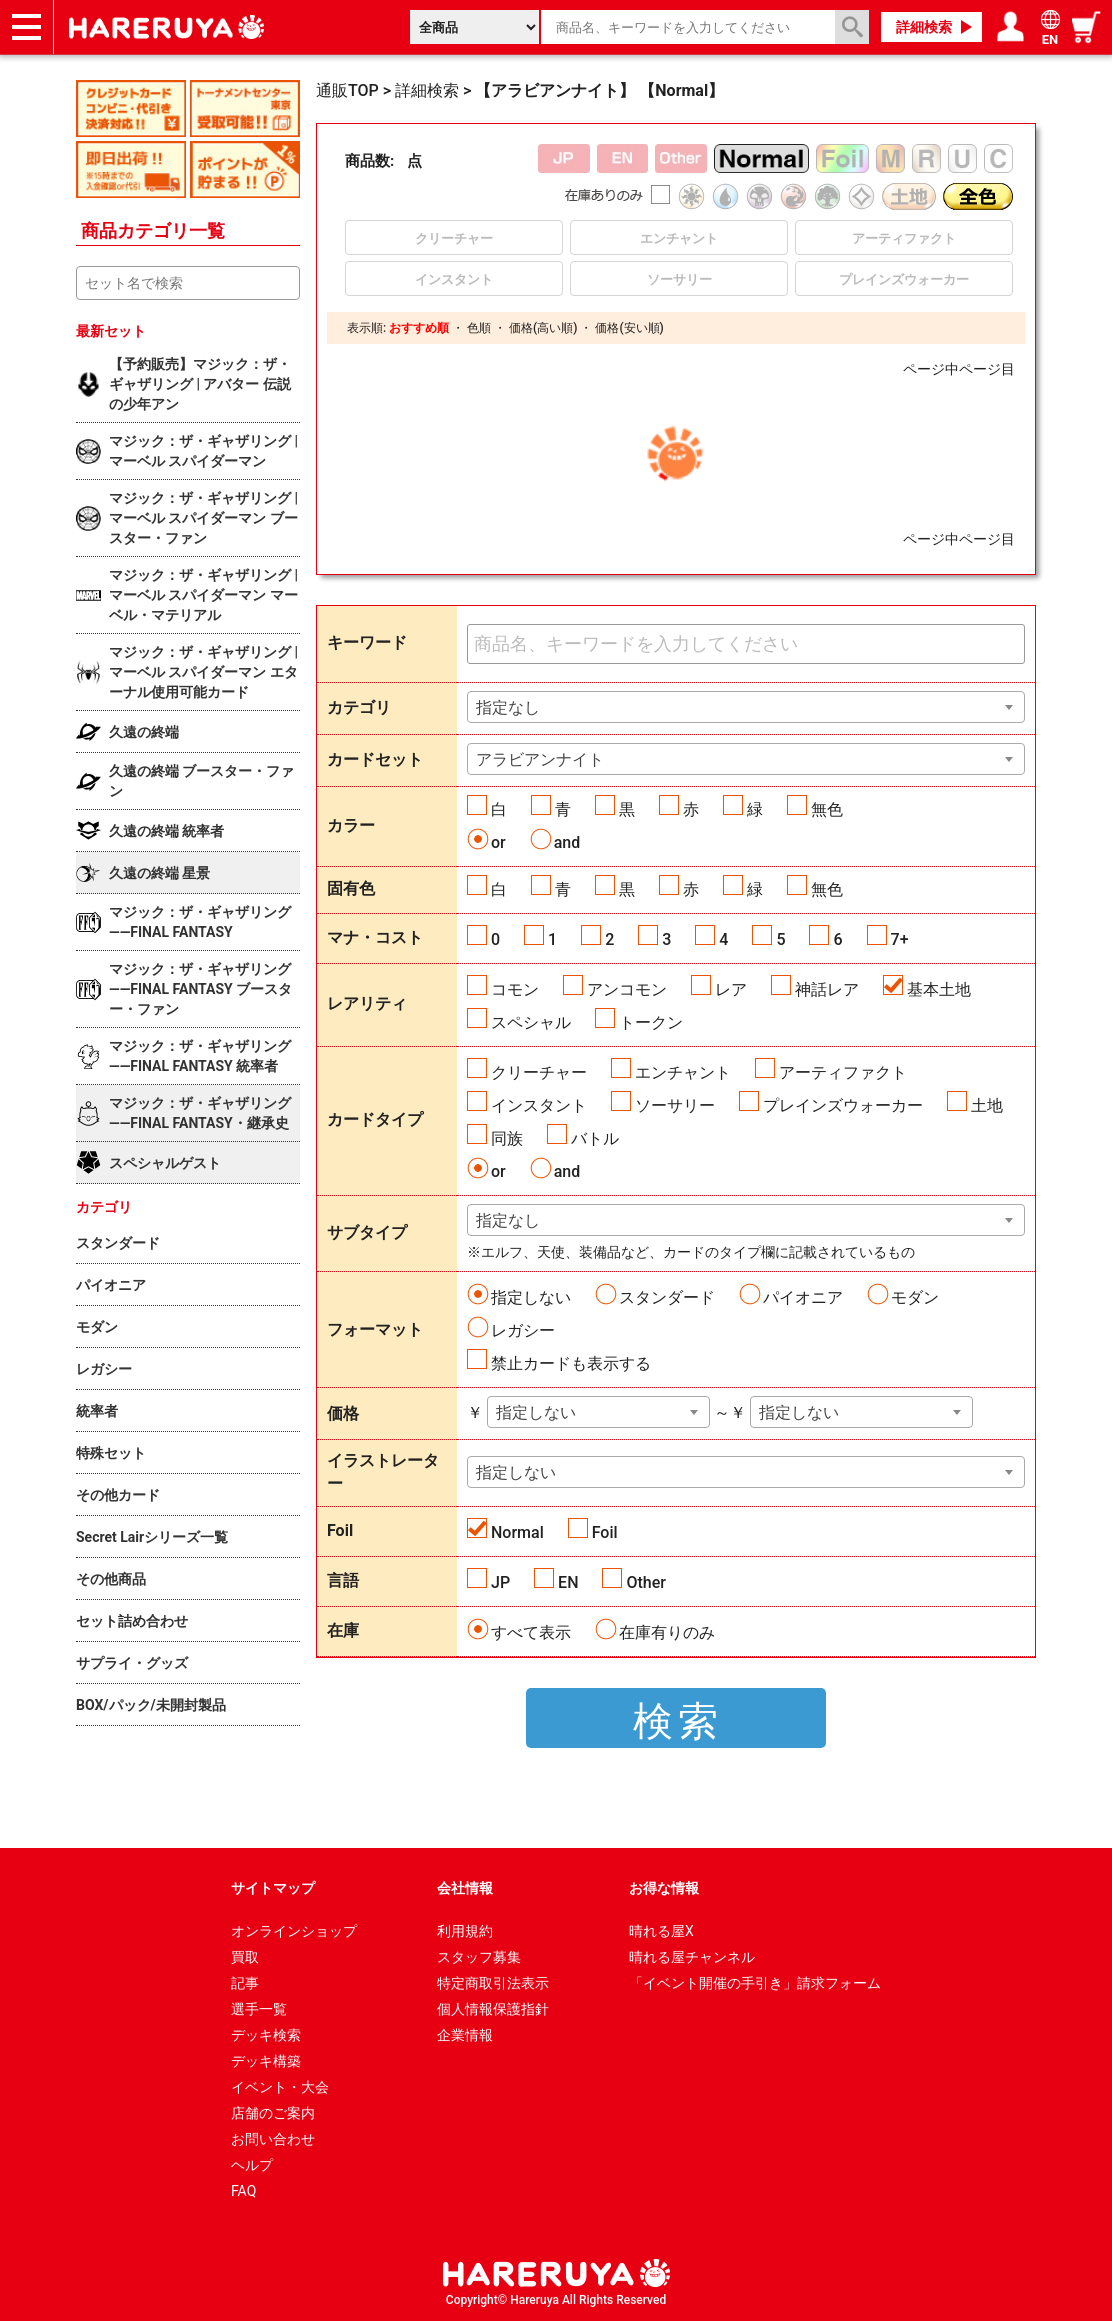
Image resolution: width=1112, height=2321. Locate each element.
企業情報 (465, 2035)
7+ (900, 939)
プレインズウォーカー (843, 1105)
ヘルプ (252, 2165)
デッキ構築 (266, 2061)
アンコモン (627, 989)
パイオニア (803, 1297)
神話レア (827, 989)
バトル (595, 1138)
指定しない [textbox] (536, 1412)
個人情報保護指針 (493, 2009)
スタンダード (667, 1297)
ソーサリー (675, 1105)
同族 (507, 1138)
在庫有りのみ (667, 1632)
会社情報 (465, 1888)
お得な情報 (664, 1888)
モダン (915, 1297)
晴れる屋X (661, 1931)
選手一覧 (259, 2009)
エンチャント (683, 1072)
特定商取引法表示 (493, 1983)
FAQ (243, 2191)
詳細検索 (924, 27)
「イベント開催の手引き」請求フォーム (755, 1983)
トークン (651, 1022)
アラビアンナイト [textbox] (540, 759)
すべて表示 (531, 1632)
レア (731, 989)
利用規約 (465, 1931)
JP (500, 1582)
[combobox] (746, 707)
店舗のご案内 (273, 2113)
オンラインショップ (294, 1931)
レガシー (523, 1330)
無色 (827, 809)
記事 (245, 1983)
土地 (987, 1105)
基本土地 (939, 989)
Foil (605, 1532)
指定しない (531, 1297)
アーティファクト (843, 1072)
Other (645, 1582)
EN (568, 1582)
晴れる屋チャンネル (692, 1957)
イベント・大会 (280, 2087)
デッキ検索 (266, 2035)
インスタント (539, 1105)
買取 (245, 1957)
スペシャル (531, 1022)
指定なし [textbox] (508, 707)
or (498, 842)
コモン (515, 989)
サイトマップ (273, 1888)
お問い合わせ (273, 2139)
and (567, 842)
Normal (517, 1532)
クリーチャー (539, 1072)
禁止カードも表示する (571, 1363)
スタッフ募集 (479, 1957)
